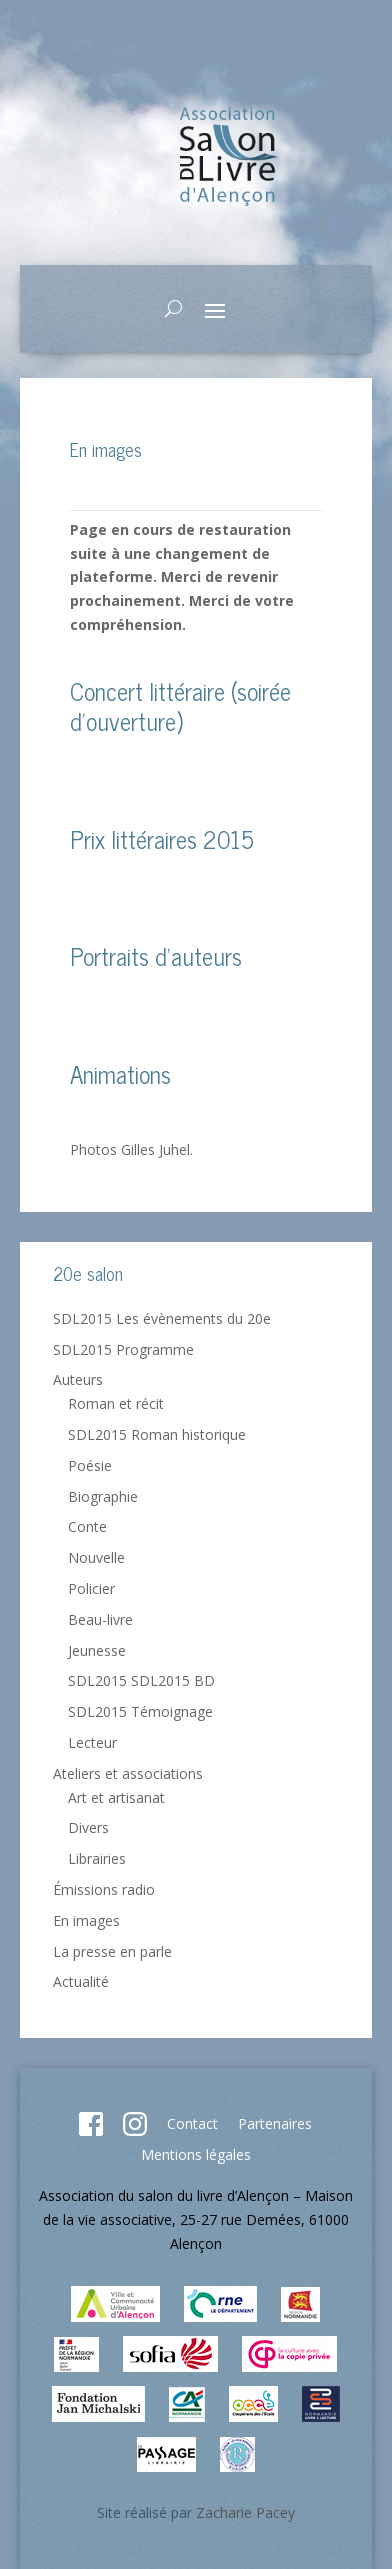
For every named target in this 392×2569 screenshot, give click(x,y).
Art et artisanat (116, 1797)
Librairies (97, 1858)
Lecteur (92, 1742)
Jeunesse (97, 1650)
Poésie (90, 1465)
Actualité (81, 1981)
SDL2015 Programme (123, 1349)
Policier (91, 1588)
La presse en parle (112, 1951)
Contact (192, 2123)
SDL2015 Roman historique (157, 1434)
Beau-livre (100, 1619)
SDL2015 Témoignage (140, 1711)
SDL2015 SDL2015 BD (141, 1680)
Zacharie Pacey (245, 2512)
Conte (87, 1526)
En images (86, 1920)
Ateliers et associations (128, 1773)
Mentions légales (196, 2154)
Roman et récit (116, 1403)
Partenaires (275, 2123)
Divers (88, 1827)
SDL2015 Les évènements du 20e (162, 1318)
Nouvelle (96, 1557)
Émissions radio (104, 1889)
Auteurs (78, 1379)
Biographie (103, 1496)
